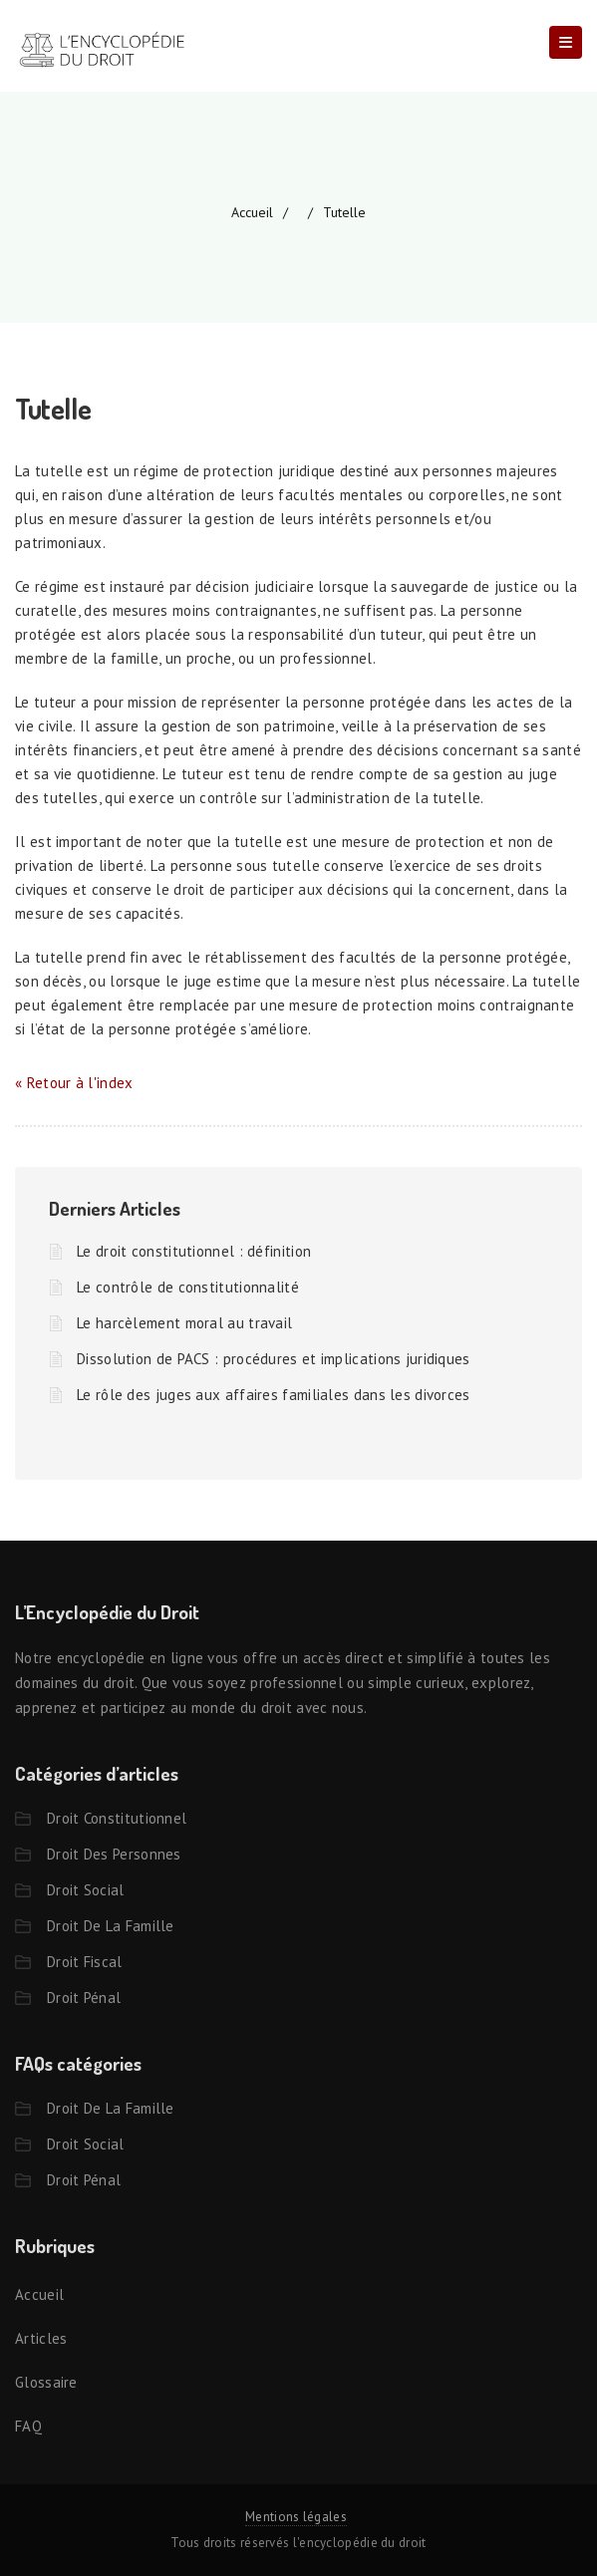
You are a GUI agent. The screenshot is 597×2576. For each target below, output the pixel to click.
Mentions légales (296, 2516)
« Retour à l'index (74, 1082)
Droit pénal (84, 1997)
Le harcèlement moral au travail (184, 1322)
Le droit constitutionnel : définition (194, 1251)
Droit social (86, 1889)
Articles (41, 2338)
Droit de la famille (110, 1925)
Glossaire (46, 2382)
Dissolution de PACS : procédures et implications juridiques (273, 1358)
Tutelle (344, 212)
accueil (252, 212)
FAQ (28, 2426)
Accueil (39, 2294)
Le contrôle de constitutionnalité (188, 1287)
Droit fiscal (85, 1961)
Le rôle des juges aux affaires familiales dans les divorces (273, 1394)
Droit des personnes (114, 1854)
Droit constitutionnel (116, 1818)
